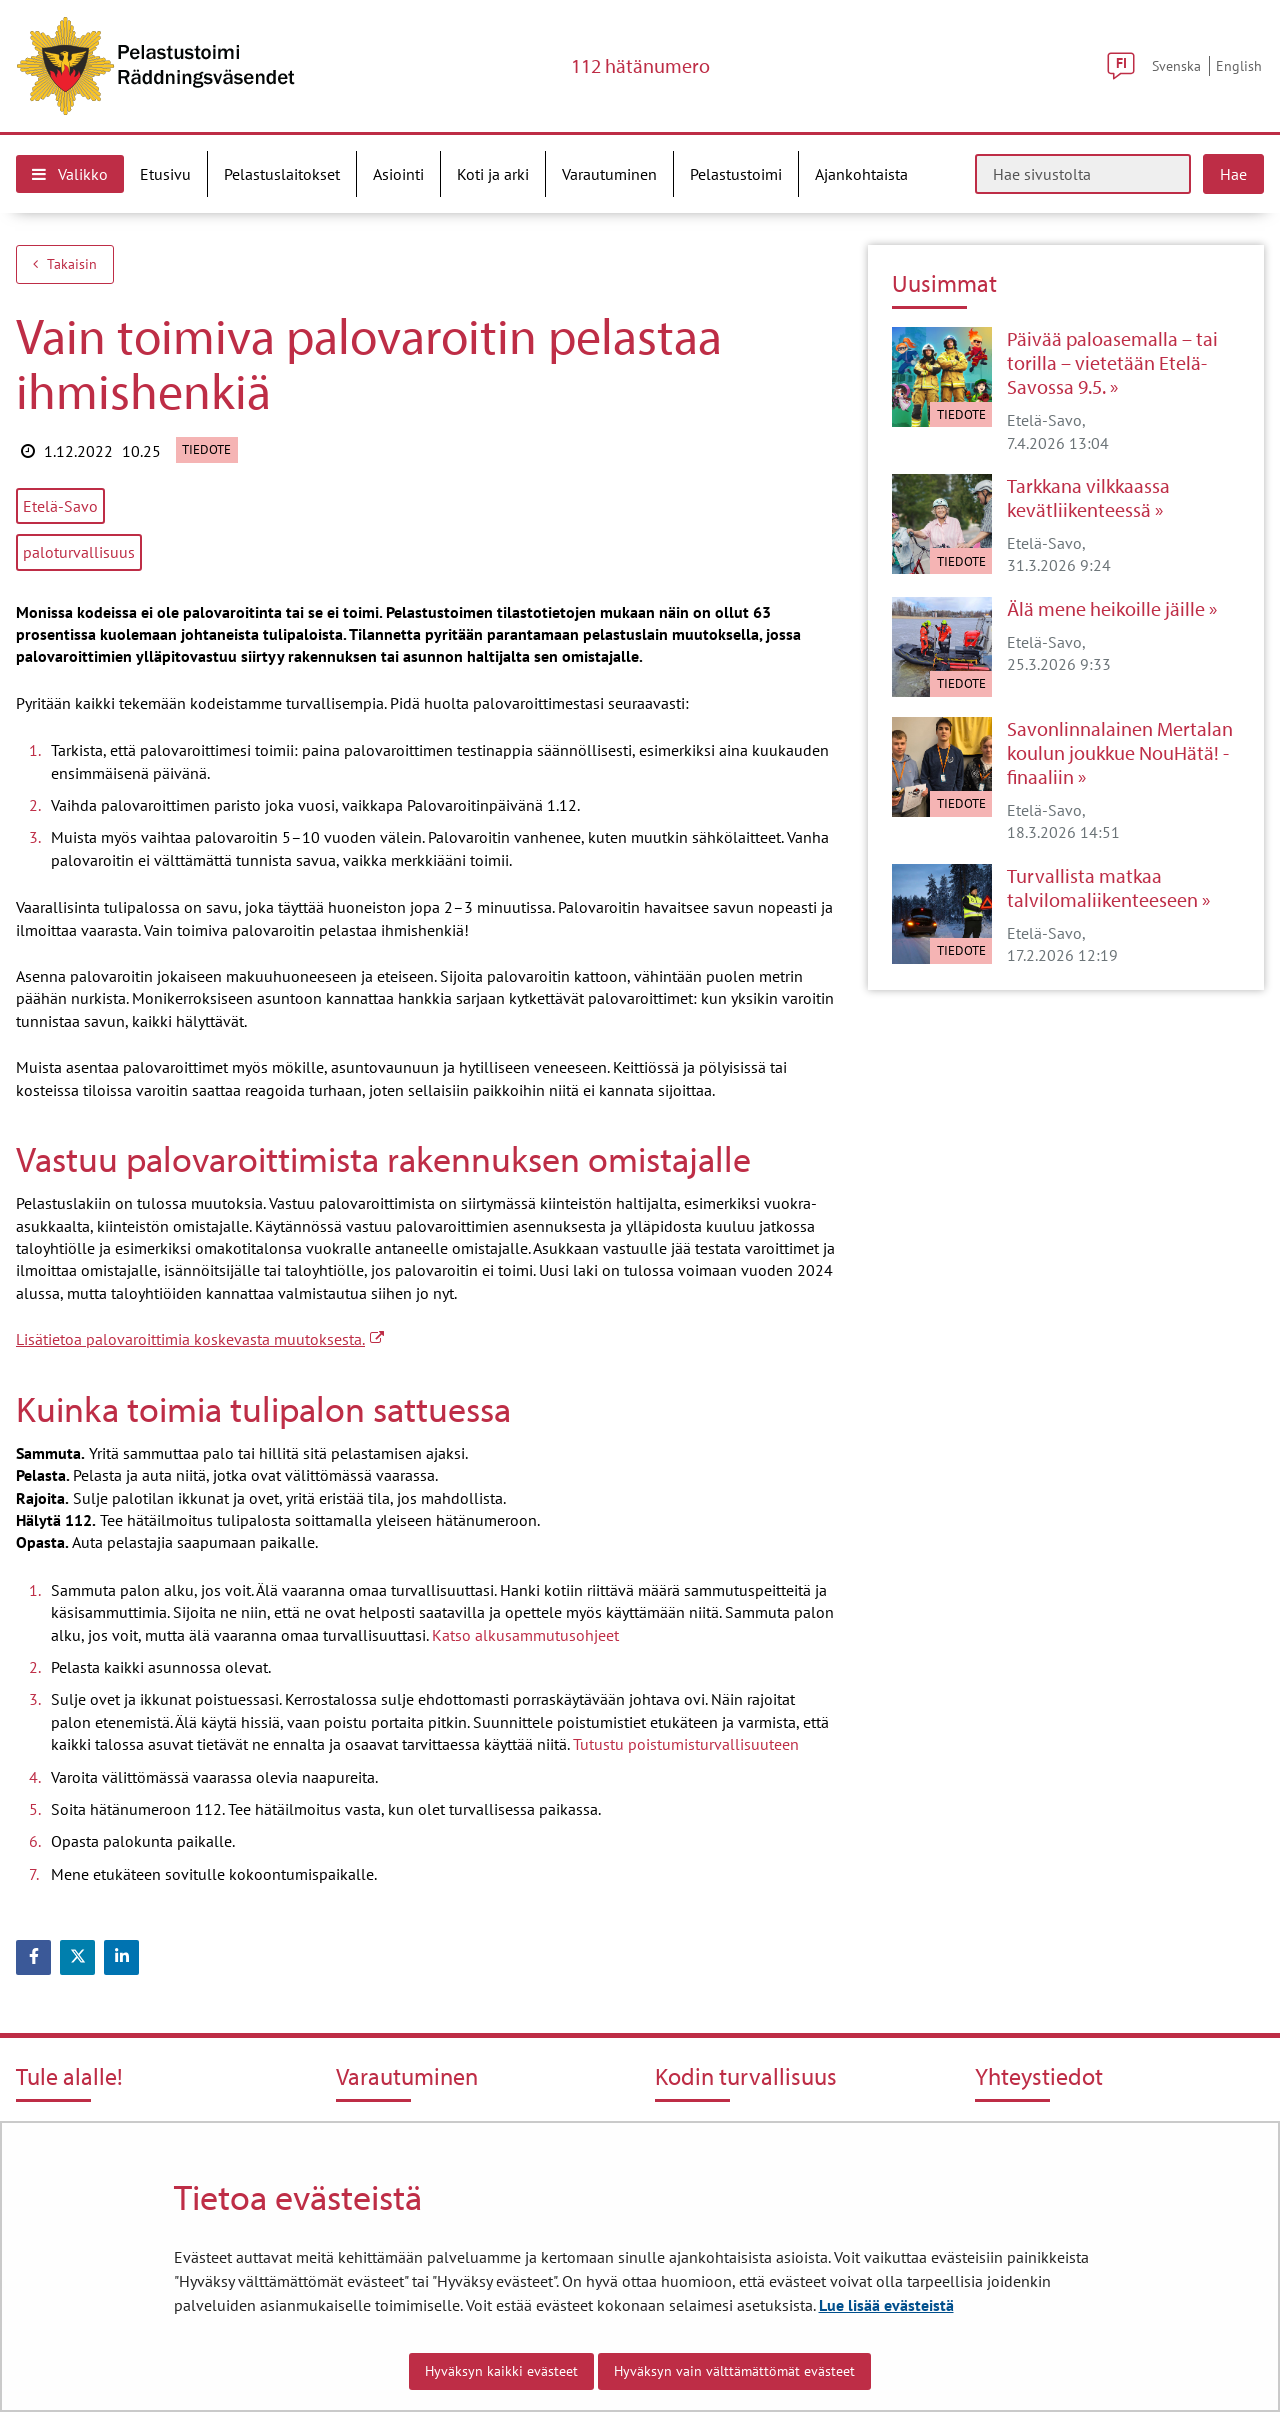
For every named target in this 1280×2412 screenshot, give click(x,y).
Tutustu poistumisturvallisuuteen (686, 1744)
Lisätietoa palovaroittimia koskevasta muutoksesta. (200, 1339)
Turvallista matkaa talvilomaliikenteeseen (1102, 888)
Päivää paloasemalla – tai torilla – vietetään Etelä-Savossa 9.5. (1112, 363)
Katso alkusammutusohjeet (525, 1635)
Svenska (1176, 65)
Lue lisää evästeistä (886, 2305)
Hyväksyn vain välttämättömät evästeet (734, 2371)
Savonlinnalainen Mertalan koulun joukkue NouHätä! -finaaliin (1120, 753)
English (1239, 65)
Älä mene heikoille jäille (1106, 609)
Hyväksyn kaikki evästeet (501, 2371)
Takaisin (65, 264)
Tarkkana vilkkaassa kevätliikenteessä (1088, 498)
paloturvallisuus (79, 552)
